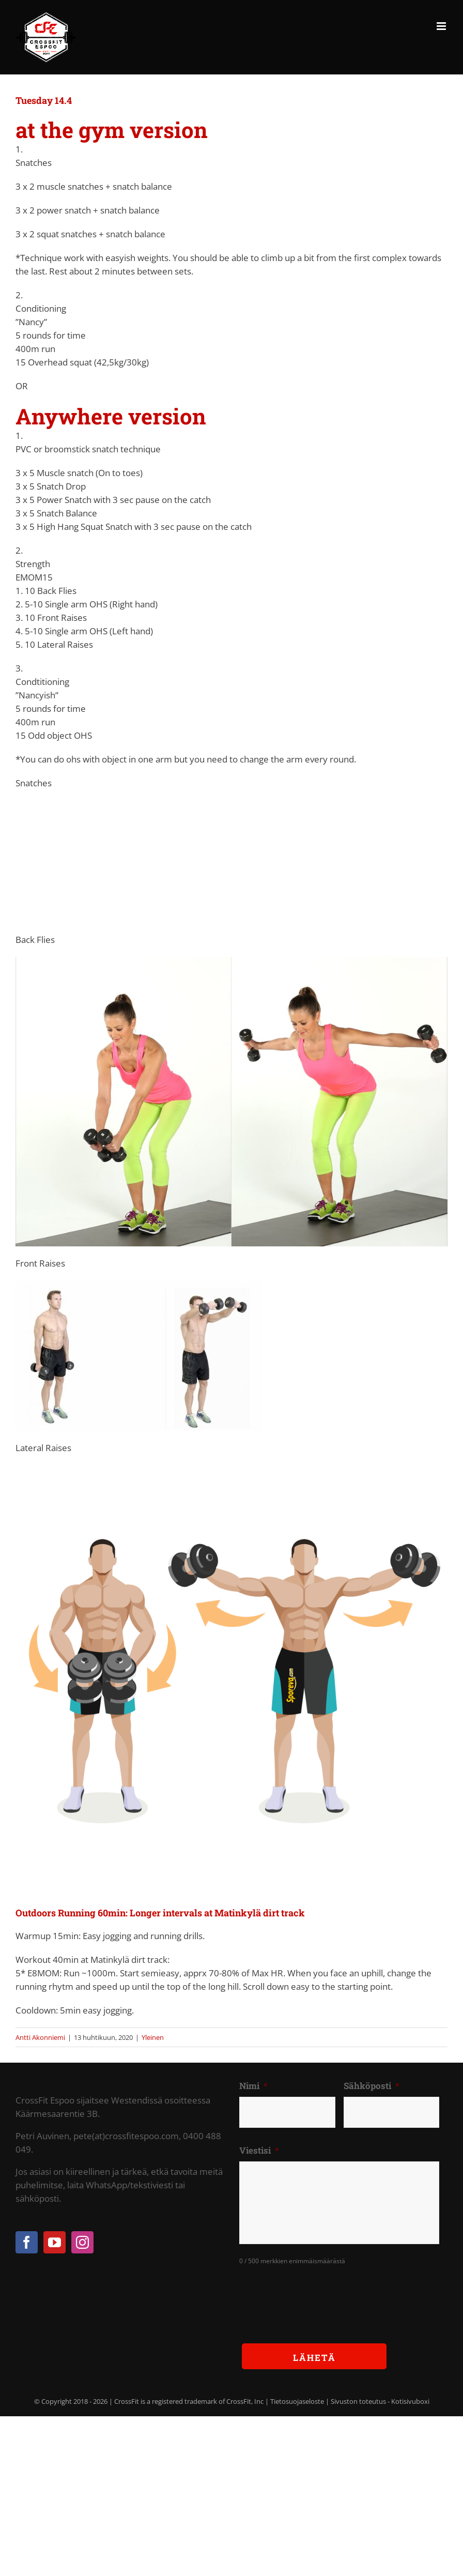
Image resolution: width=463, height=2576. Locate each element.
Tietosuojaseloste (297, 2401)
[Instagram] (82, 2242)
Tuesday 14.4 (44, 100)
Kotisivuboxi (410, 2401)
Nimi (253, 2086)
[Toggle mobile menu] (442, 26)
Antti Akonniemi (40, 2037)
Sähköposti (371, 2086)
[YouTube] (54, 2242)
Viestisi (259, 2150)
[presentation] (317, 2296)
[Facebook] (27, 2242)
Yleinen (153, 2037)
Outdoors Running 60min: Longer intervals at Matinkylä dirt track (160, 1913)
